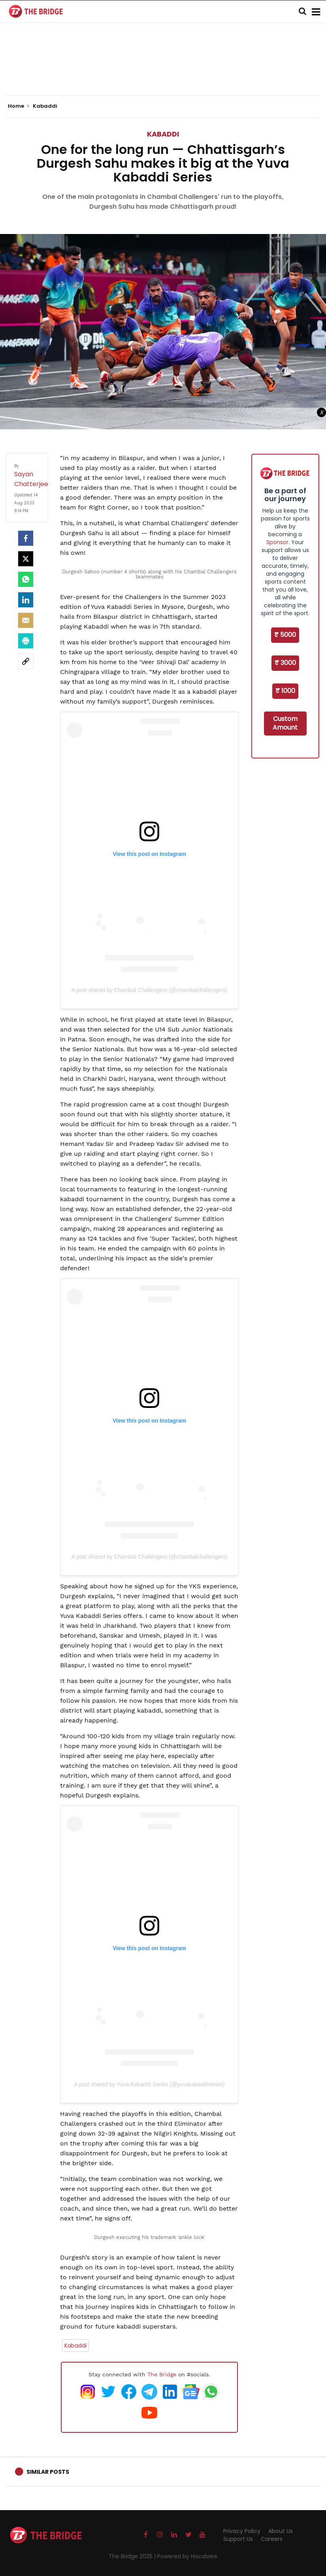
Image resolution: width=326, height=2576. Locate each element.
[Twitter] (26, 559)
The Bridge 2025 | (133, 2556)
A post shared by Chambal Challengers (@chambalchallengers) (150, 990)
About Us (280, 2531)
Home (18, 106)
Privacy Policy (241, 2531)
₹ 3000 (285, 662)
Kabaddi (163, 134)
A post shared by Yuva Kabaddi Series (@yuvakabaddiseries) (149, 2084)
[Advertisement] (163, 71)
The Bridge (161, 2374)
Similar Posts (47, 2472)
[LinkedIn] (26, 600)
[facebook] (26, 538)
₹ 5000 (285, 634)
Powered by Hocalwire (187, 2556)
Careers (272, 2539)
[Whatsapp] (26, 579)
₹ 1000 (285, 690)
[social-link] (26, 661)
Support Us (238, 2539)
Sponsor (277, 542)
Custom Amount (285, 723)
